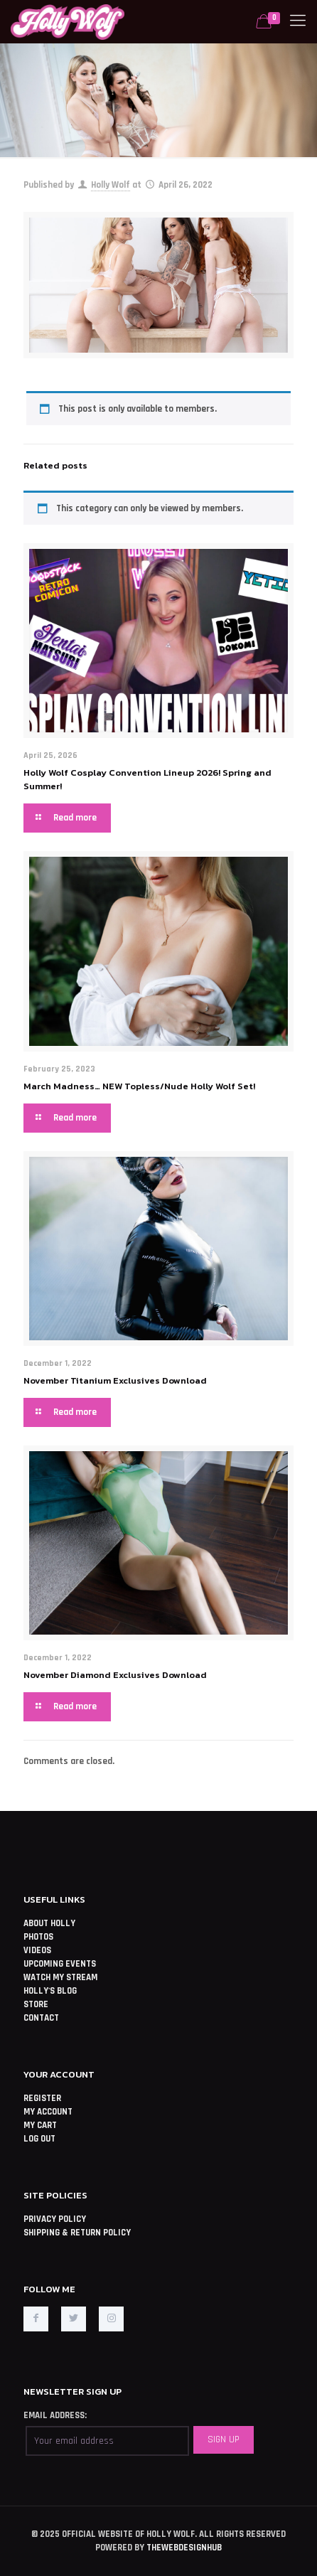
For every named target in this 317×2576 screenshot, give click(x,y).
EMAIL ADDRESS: (55, 2415)
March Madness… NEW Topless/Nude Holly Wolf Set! (139, 1086)
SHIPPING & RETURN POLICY (77, 2232)
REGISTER (42, 2098)
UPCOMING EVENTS (59, 1964)
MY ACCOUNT (47, 2111)
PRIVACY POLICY (54, 2219)
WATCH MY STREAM (60, 1977)
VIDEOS (37, 1950)
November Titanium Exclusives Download (115, 1380)
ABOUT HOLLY (49, 1923)
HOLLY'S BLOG (50, 1991)
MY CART (40, 2125)
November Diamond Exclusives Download (115, 1675)
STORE (35, 2004)
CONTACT (41, 2018)
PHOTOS (38, 1936)
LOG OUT (39, 2138)
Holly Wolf (110, 185)
